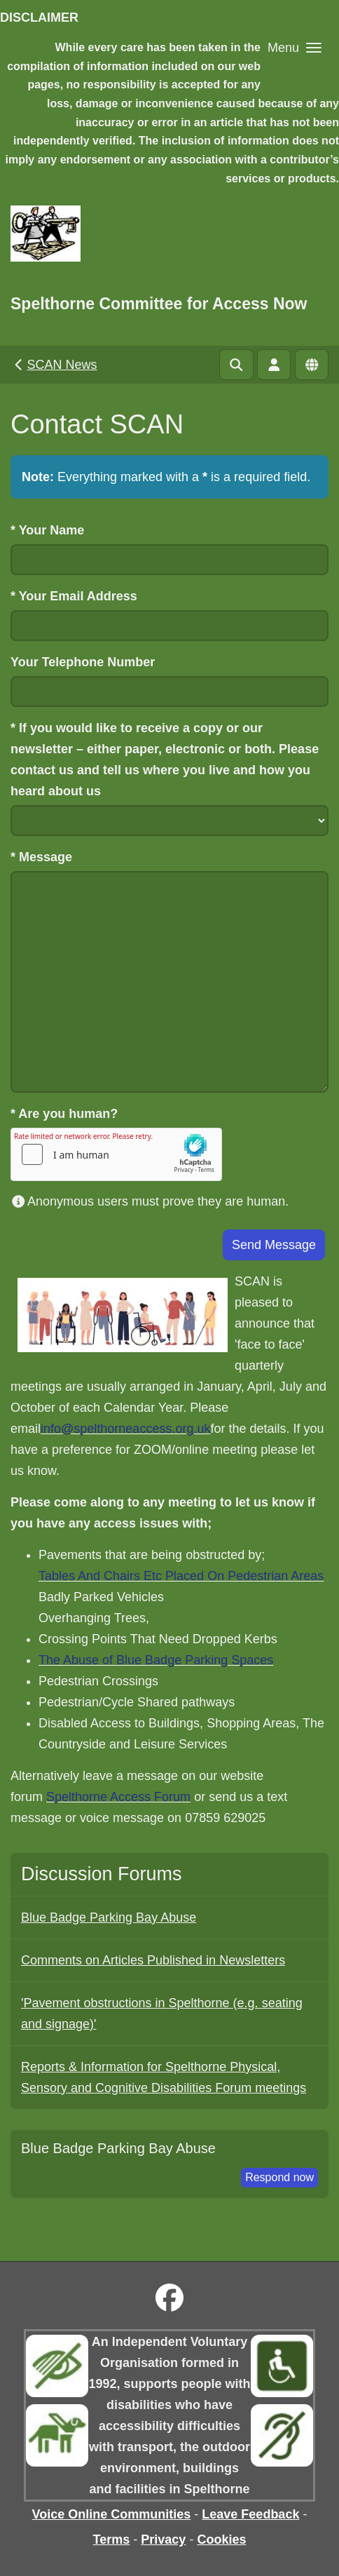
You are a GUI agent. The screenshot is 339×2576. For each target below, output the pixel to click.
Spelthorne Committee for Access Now (159, 304)
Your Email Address (74, 596)
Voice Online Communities (111, 2514)
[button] (294, 47)
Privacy (163, 2540)
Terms (111, 2540)
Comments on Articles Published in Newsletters (153, 1960)
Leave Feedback (250, 2514)
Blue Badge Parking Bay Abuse (108, 1917)
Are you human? (64, 1114)
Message (41, 857)
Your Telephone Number (83, 662)
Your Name (47, 530)
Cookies (221, 2540)
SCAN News (54, 365)
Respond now (279, 2177)
